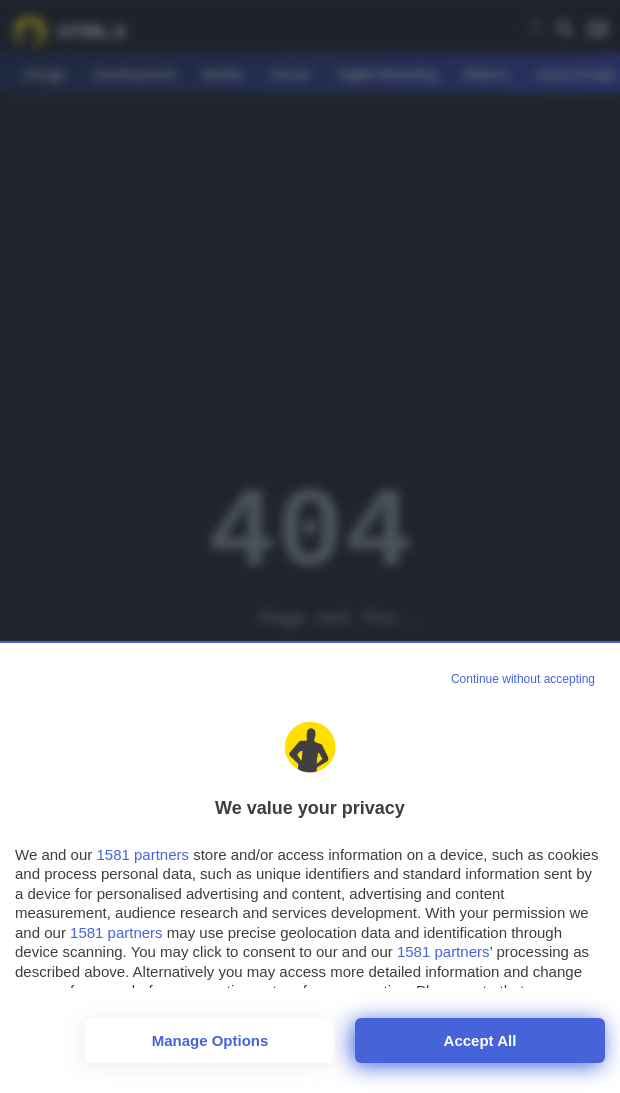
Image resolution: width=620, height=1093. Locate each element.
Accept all (480, 1040)
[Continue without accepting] (523, 680)
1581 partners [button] (142, 854)
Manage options (210, 1040)
